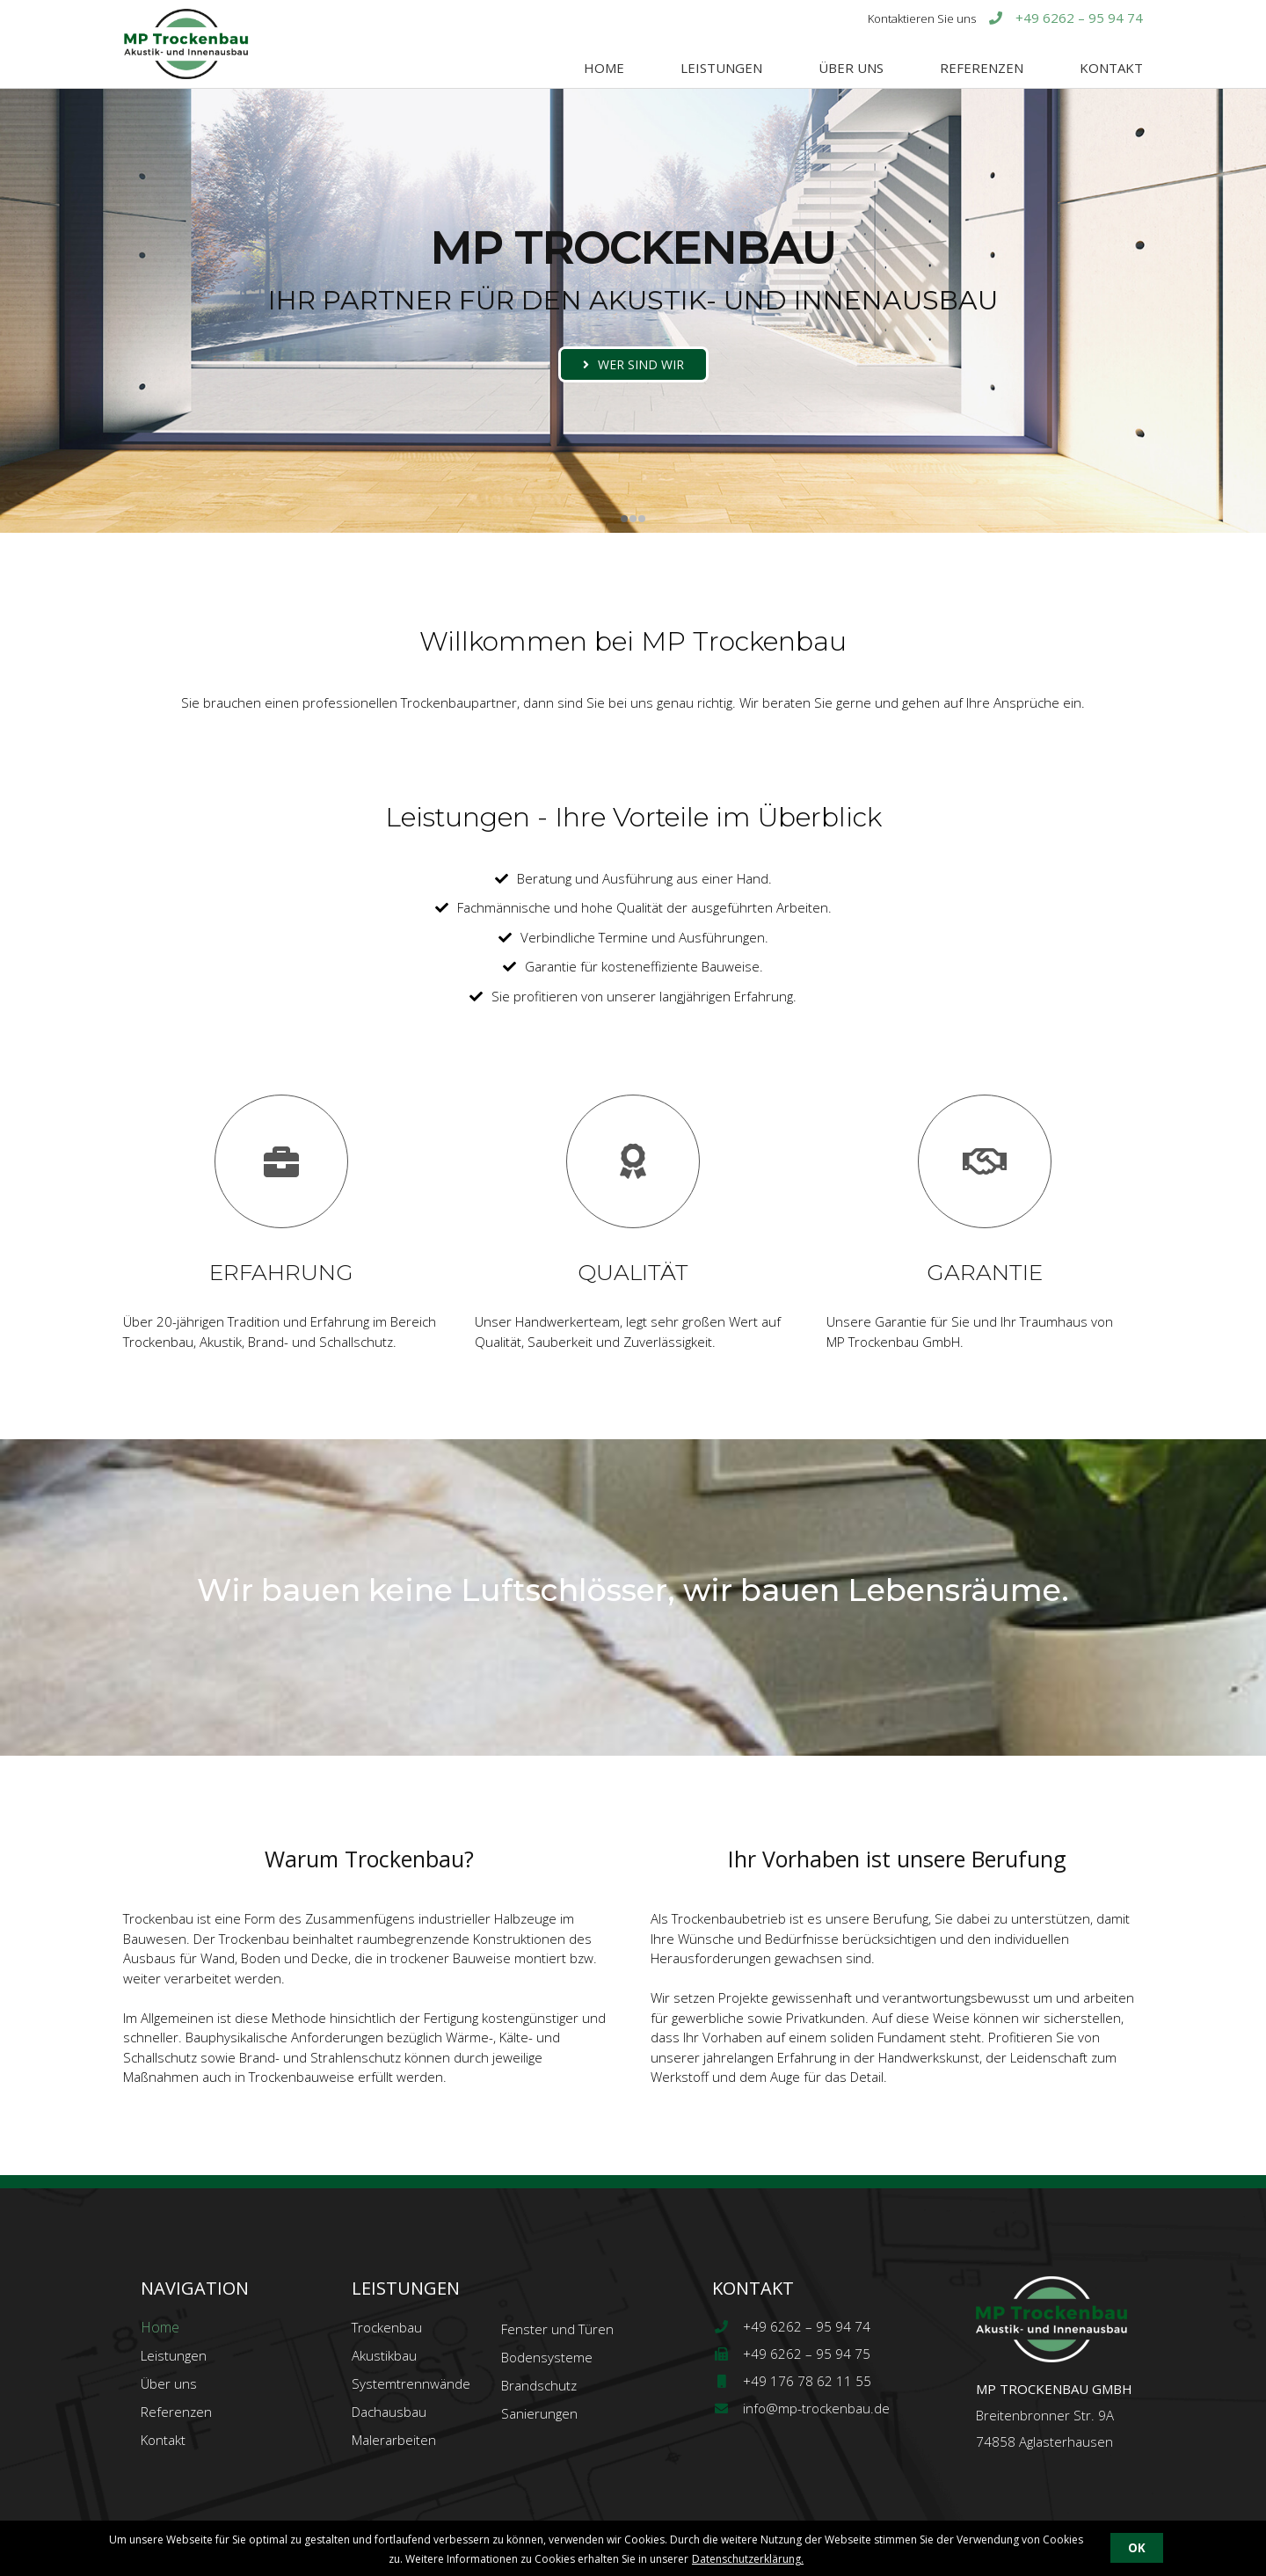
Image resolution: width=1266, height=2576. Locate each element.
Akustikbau (384, 2355)
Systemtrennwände (411, 2383)
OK (1137, 2548)
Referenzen (981, 67)
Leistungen (721, 67)
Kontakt (1111, 67)
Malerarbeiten (394, 2440)
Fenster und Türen (557, 2329)
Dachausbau (389, 2411)
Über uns (851, 67)
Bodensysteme (547, 2357)
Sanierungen (539, 2413)
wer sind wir (641, 364)
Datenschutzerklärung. (748, 2558)
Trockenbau (387, 2327)
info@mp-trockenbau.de (801, 2408)
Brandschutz (539, 2385)
